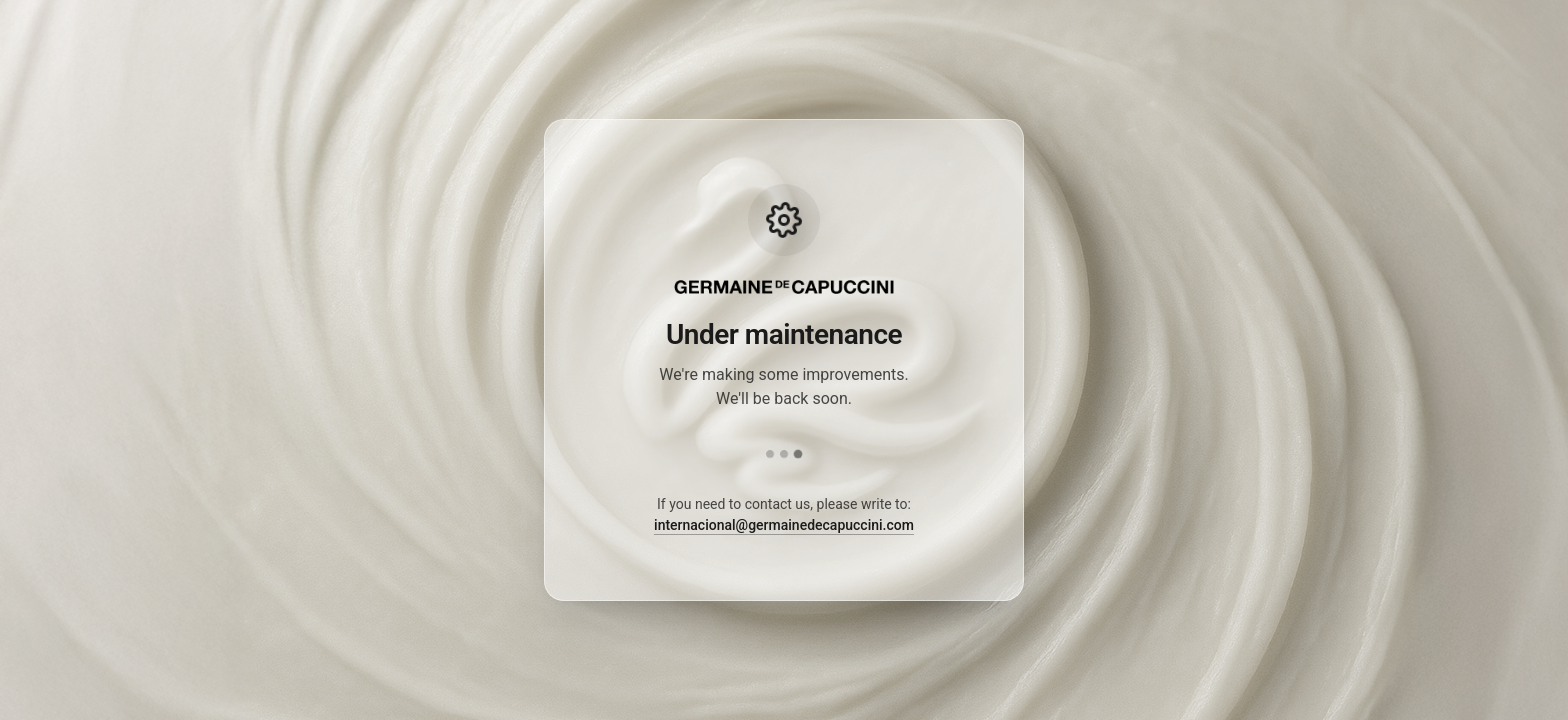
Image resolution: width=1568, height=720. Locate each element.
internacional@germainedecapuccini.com (784, 525)
